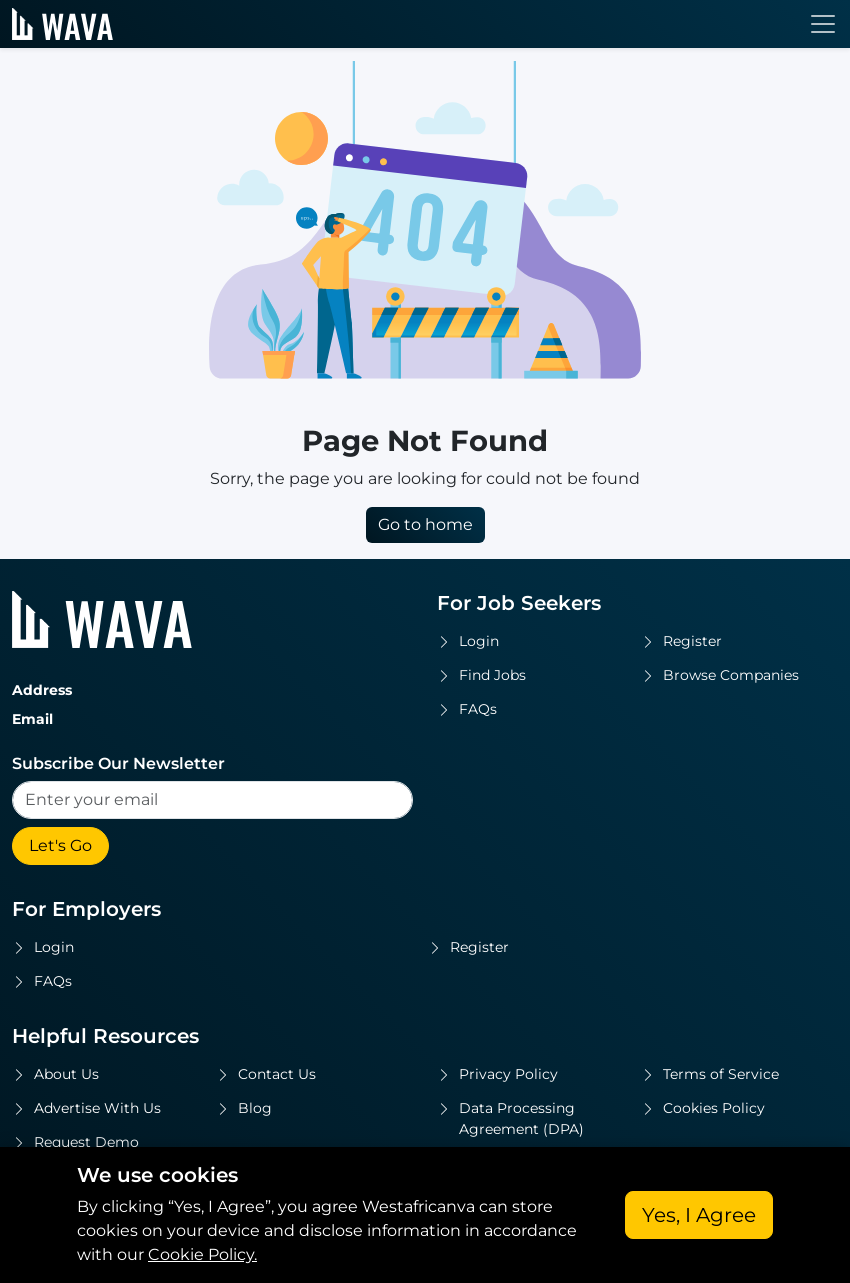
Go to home (425, 524)
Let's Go (60, 845)
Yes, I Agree (699, 1215)
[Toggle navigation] (823, 24)
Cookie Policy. (202, 1254)
